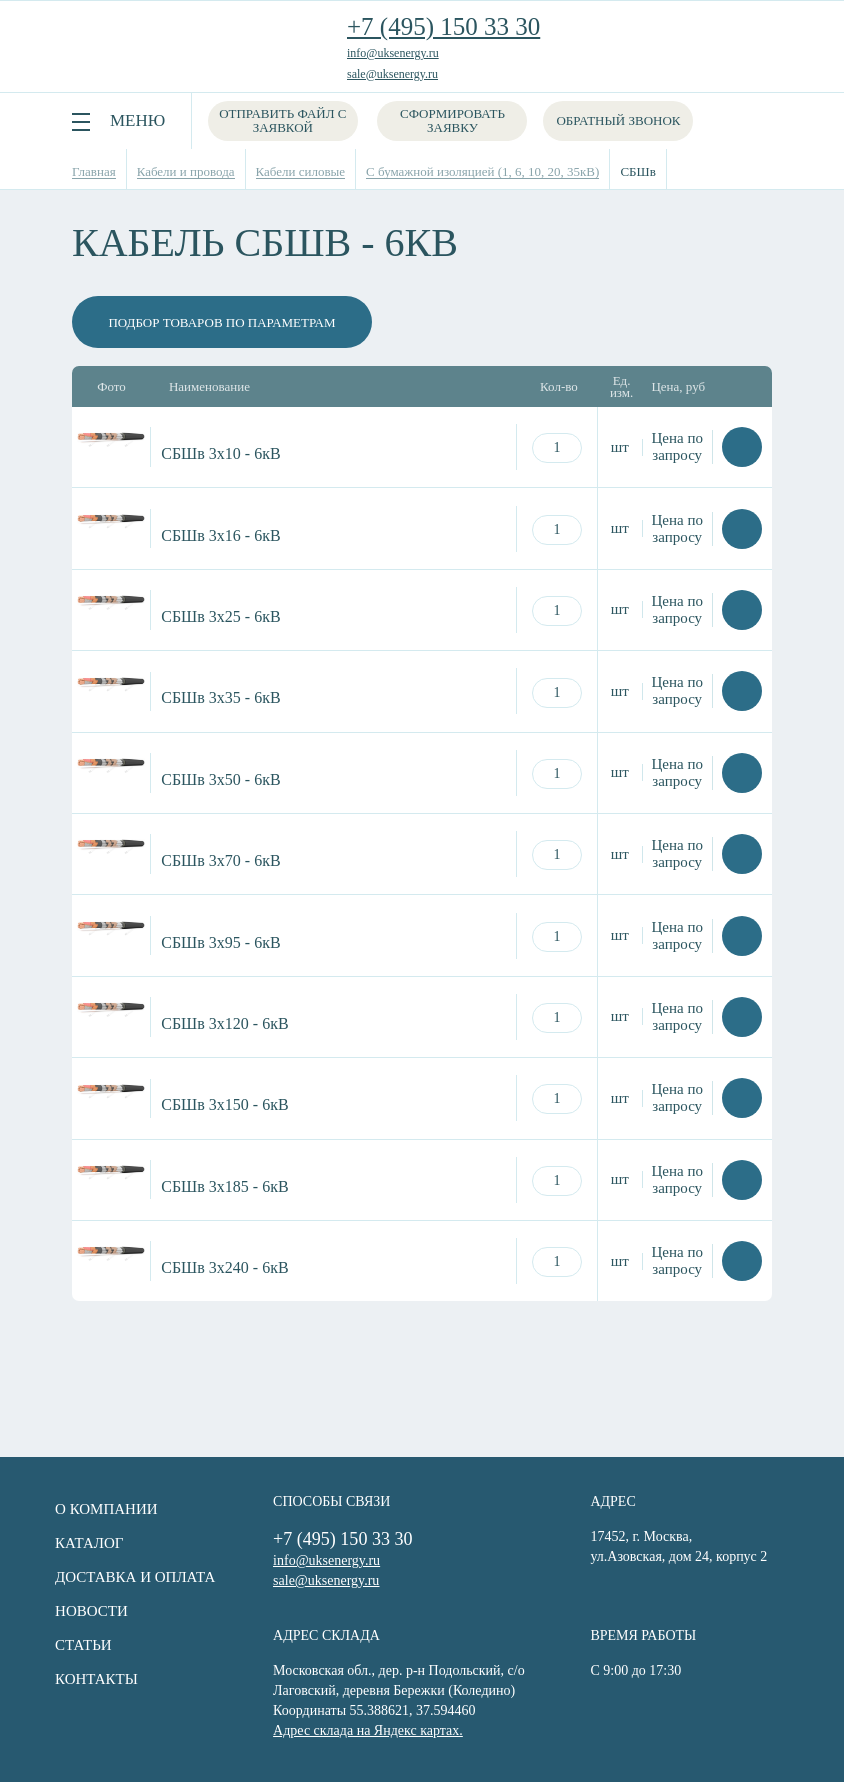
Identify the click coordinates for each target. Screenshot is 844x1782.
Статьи (78, 1645)
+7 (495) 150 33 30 (443, 26)
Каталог (84, 1543)
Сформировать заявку (453, 120)
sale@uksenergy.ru (392, 74)
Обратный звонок (619, 120)
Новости (86, 1611)
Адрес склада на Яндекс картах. (366, 1730)
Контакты (91, 1679)
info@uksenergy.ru (393, 53)
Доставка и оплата (130, 1577)
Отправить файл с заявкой (282, 120)
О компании (101, 1509)
